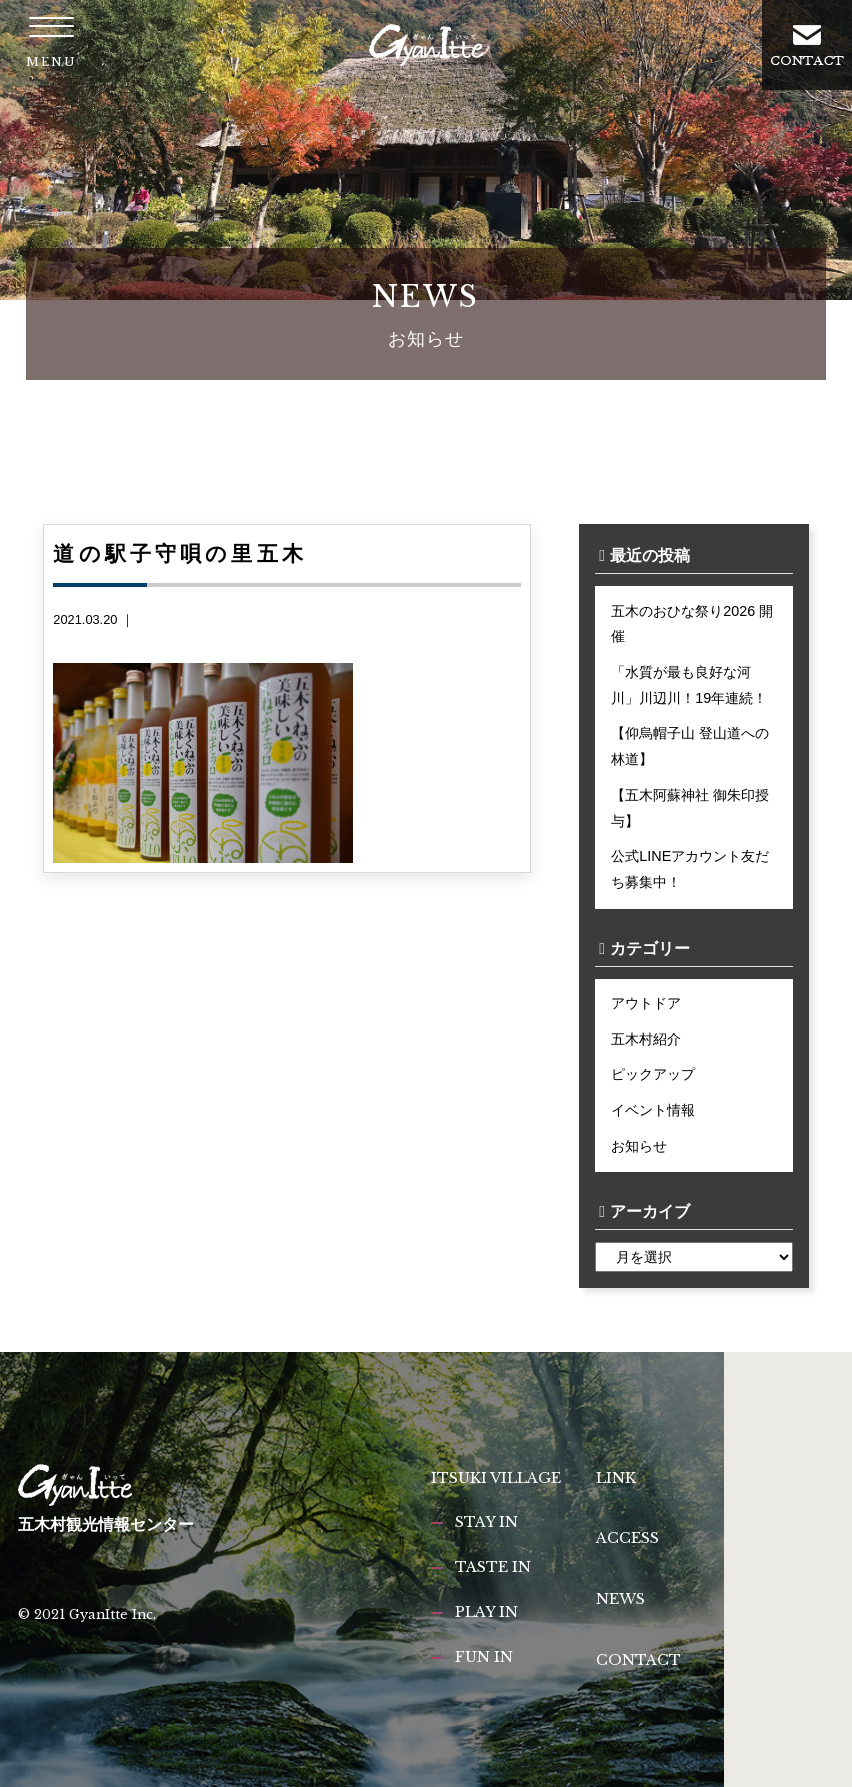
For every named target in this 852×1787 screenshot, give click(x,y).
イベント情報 (653, 1110)
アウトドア (646, 1003)
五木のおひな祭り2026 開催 (692, 624)
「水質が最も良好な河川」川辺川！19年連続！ (689, 685)
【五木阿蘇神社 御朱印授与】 (690, 808)
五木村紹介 (646, 1039)
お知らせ (639, 1146)
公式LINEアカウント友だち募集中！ (690, 869)
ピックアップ (653, 1074)
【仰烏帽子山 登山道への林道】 (690, 746)
